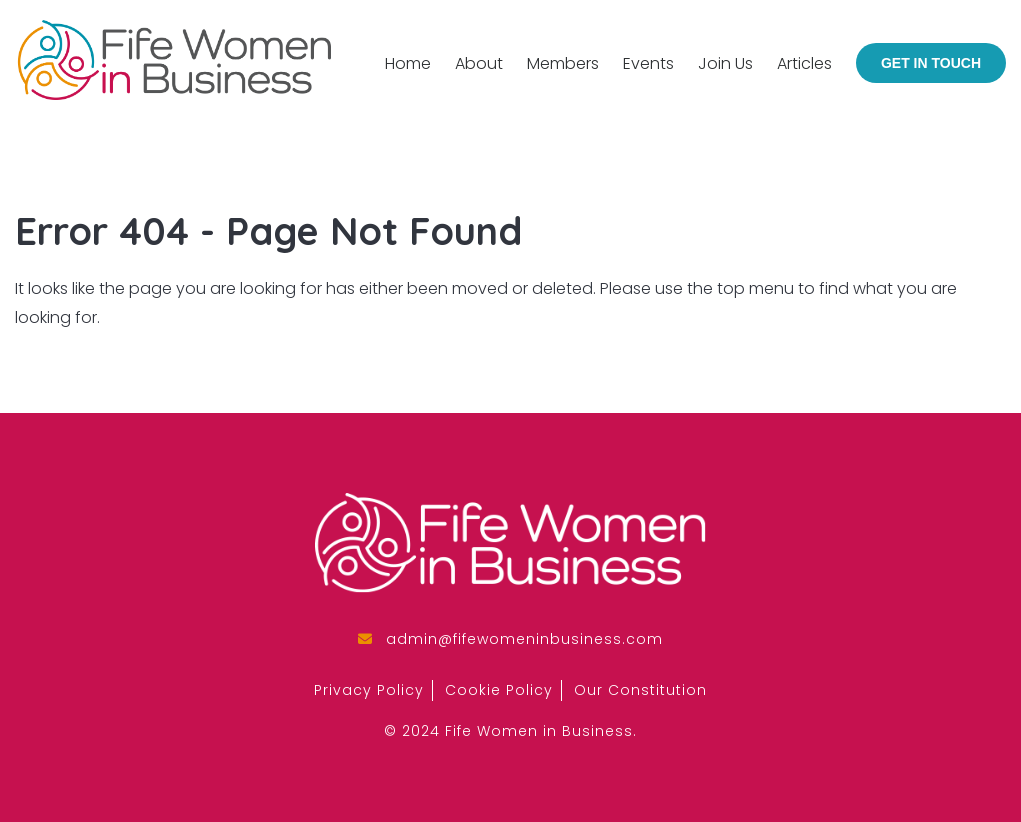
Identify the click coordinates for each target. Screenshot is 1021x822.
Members (563, 63)
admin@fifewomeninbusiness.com (524, 639)
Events (648, 63)
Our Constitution (640, 690)
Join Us (725, 63)
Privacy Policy (369, 690)
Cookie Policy (499, 690)
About (479, 63)
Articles (804, 63)
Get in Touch (931, 63)
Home (408, 63)
